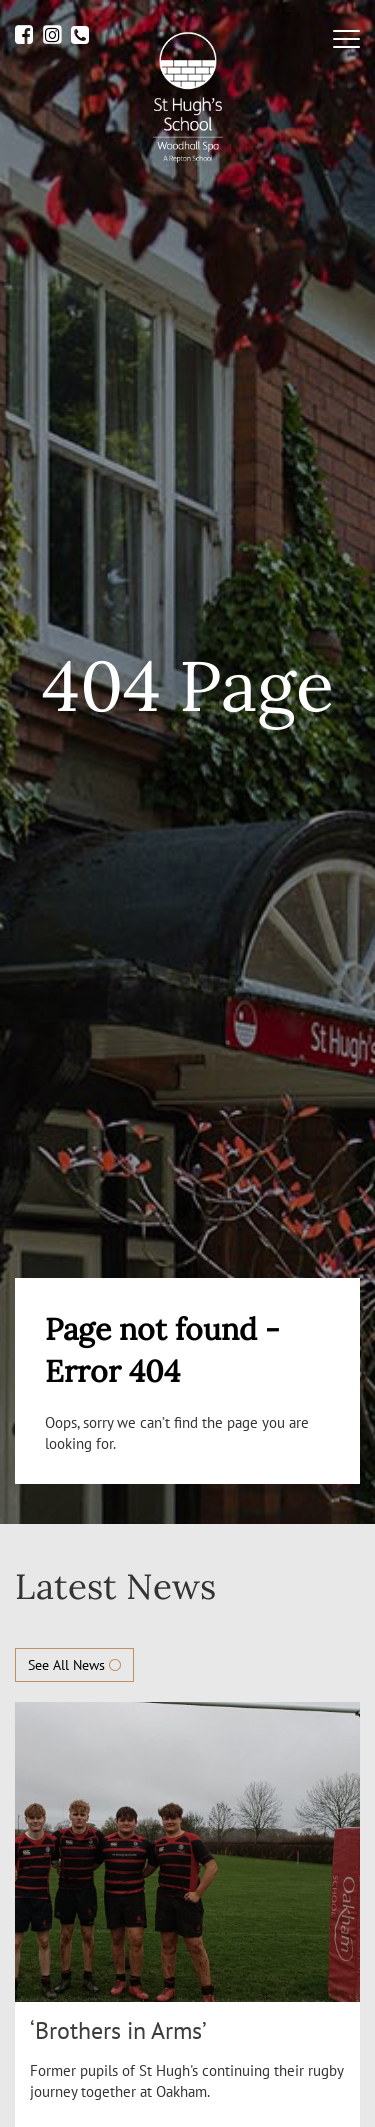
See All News (74, 1665)
